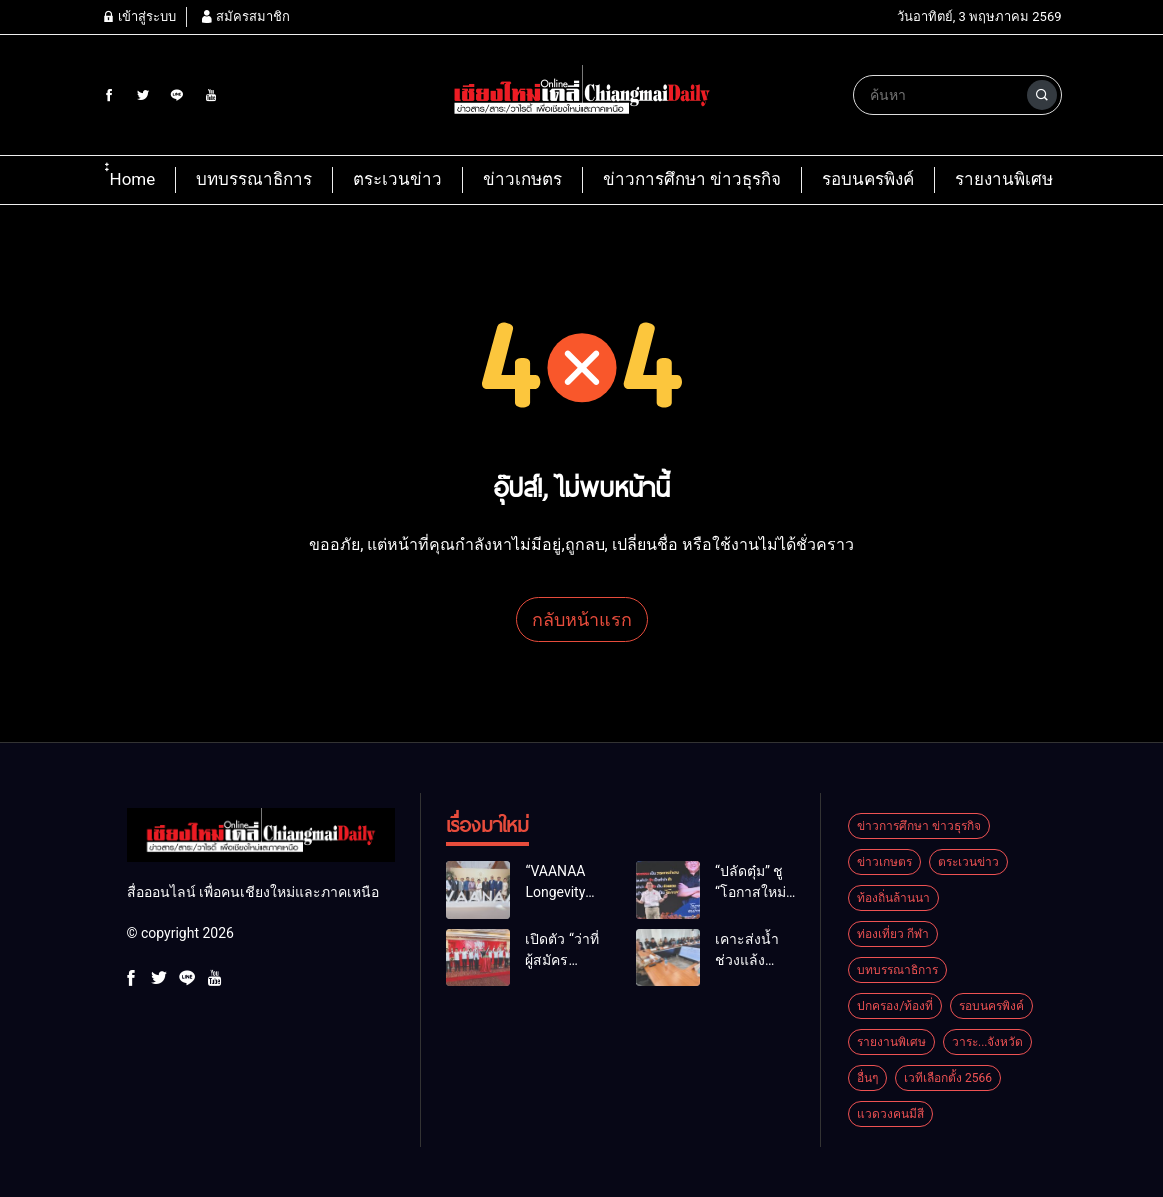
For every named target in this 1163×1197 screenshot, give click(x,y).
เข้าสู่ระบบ (139, 16)
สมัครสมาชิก (245, 16)
